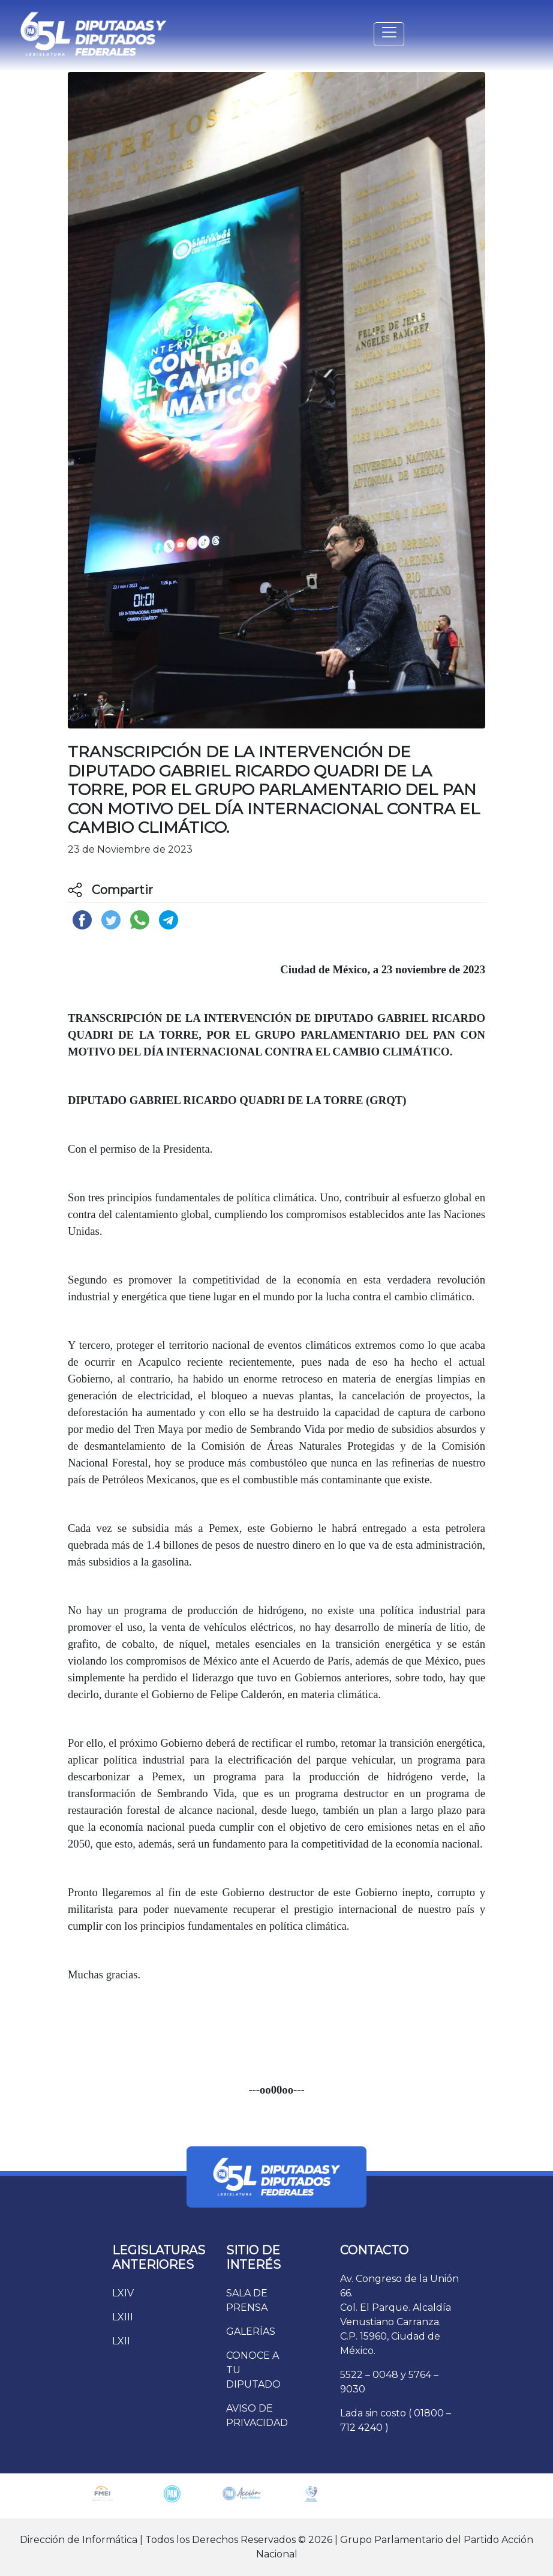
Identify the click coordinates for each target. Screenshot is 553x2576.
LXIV (123, 2293)
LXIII (122, 2317)
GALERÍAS (250, 2331)
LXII (121, 2341)
